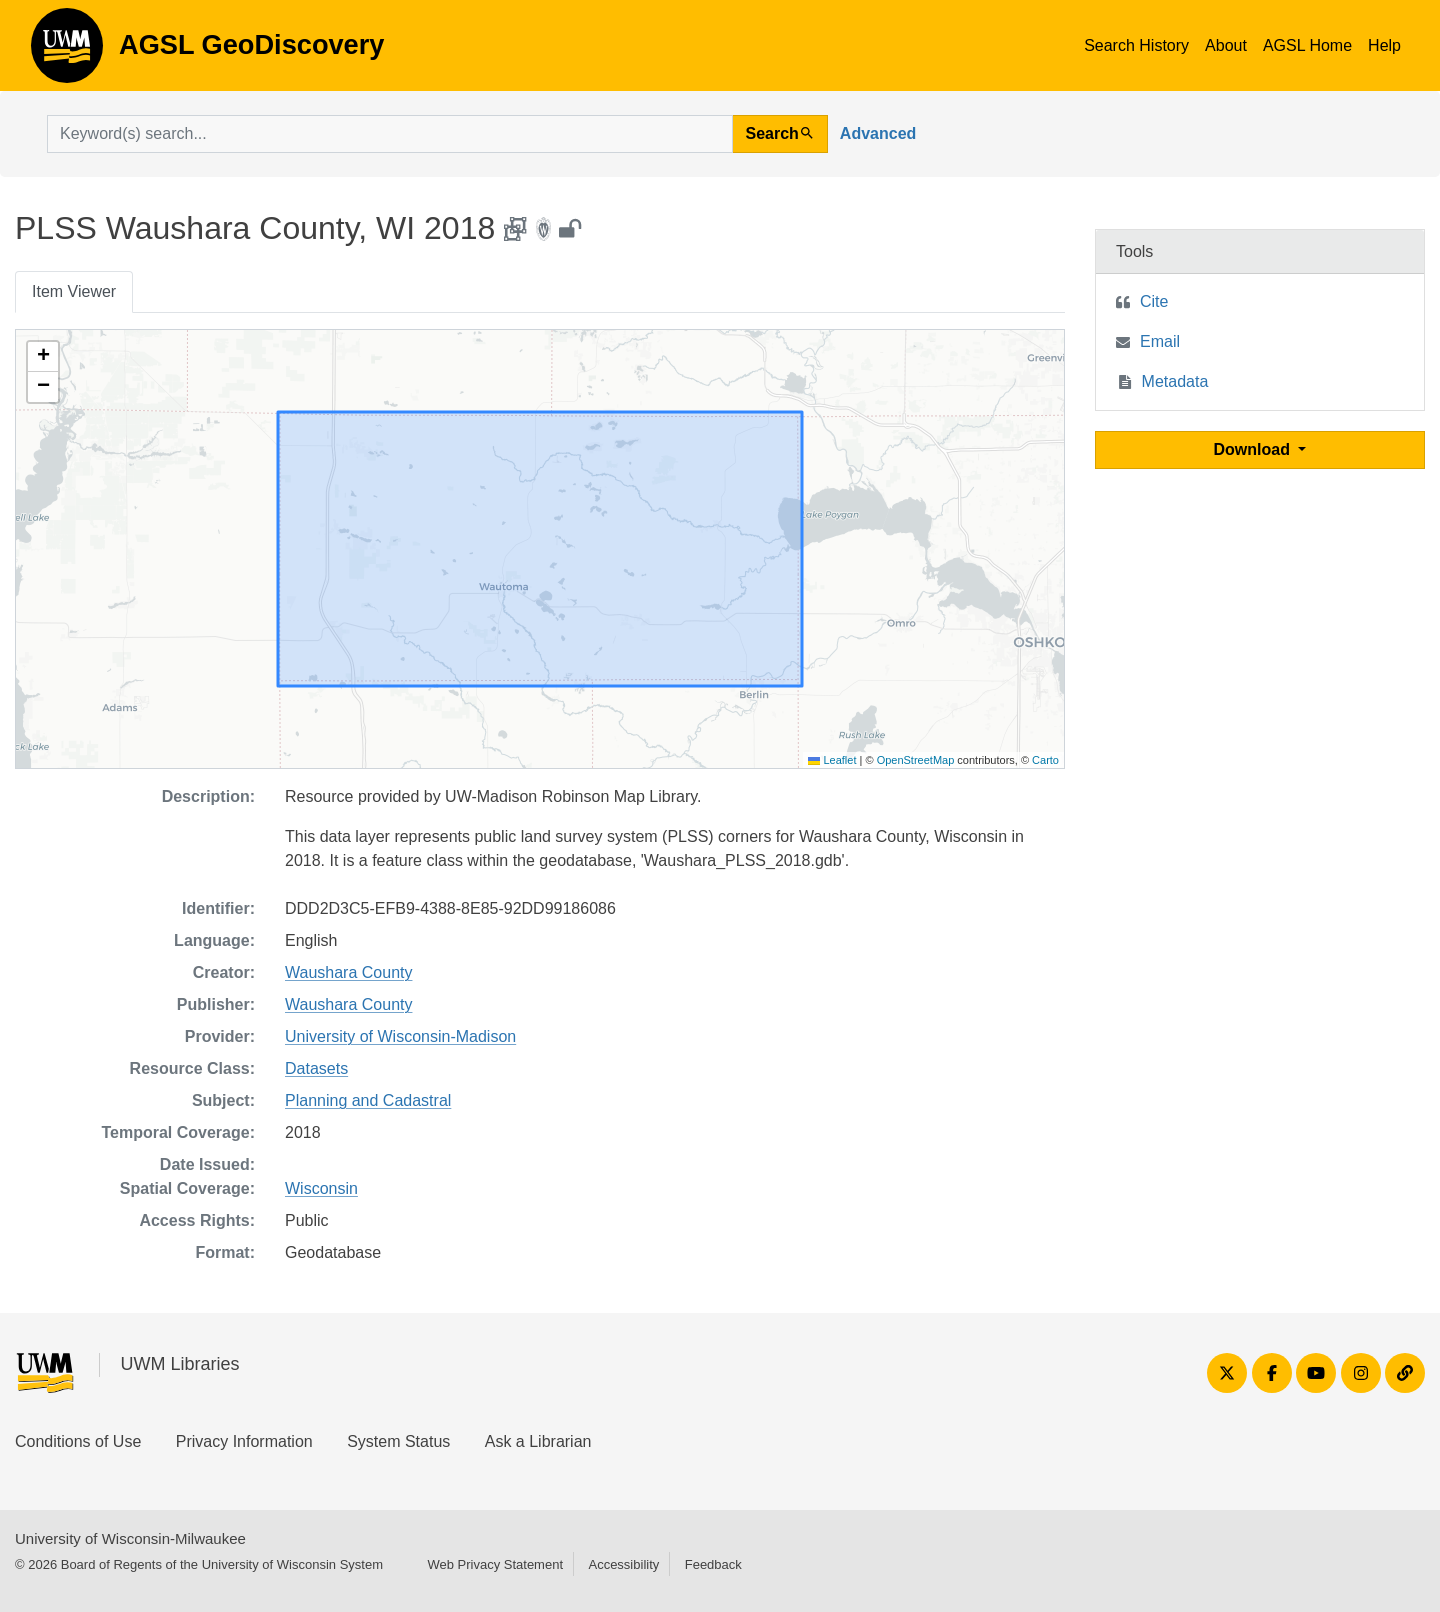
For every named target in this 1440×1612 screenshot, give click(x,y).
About (1226, 45)
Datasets (316, 1068)
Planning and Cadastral (368, 1100)
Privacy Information (244, 1441)
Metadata (1175, 381)
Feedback (713, 1564)
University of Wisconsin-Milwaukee (130, 1538)
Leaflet (832, 760)
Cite (1154, 301)
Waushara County (348, 972)
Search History (1136, 45)
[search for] (390, 134)
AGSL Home (1307, 45)
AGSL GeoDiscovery (67, 52)
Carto (1045, 760)
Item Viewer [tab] (74, 291)
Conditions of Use (78, 1441)
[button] (43, 357)
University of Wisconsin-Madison (400, 1036)
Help (1384, 45)
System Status (398, 1441)
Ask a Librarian (538, 1441)
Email (1160, 341)
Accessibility (623, 1564)
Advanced (878, 133)
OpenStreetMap (916, 760)
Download (1254, 449)
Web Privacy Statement (495, 1564)
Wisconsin (321, 1188)
